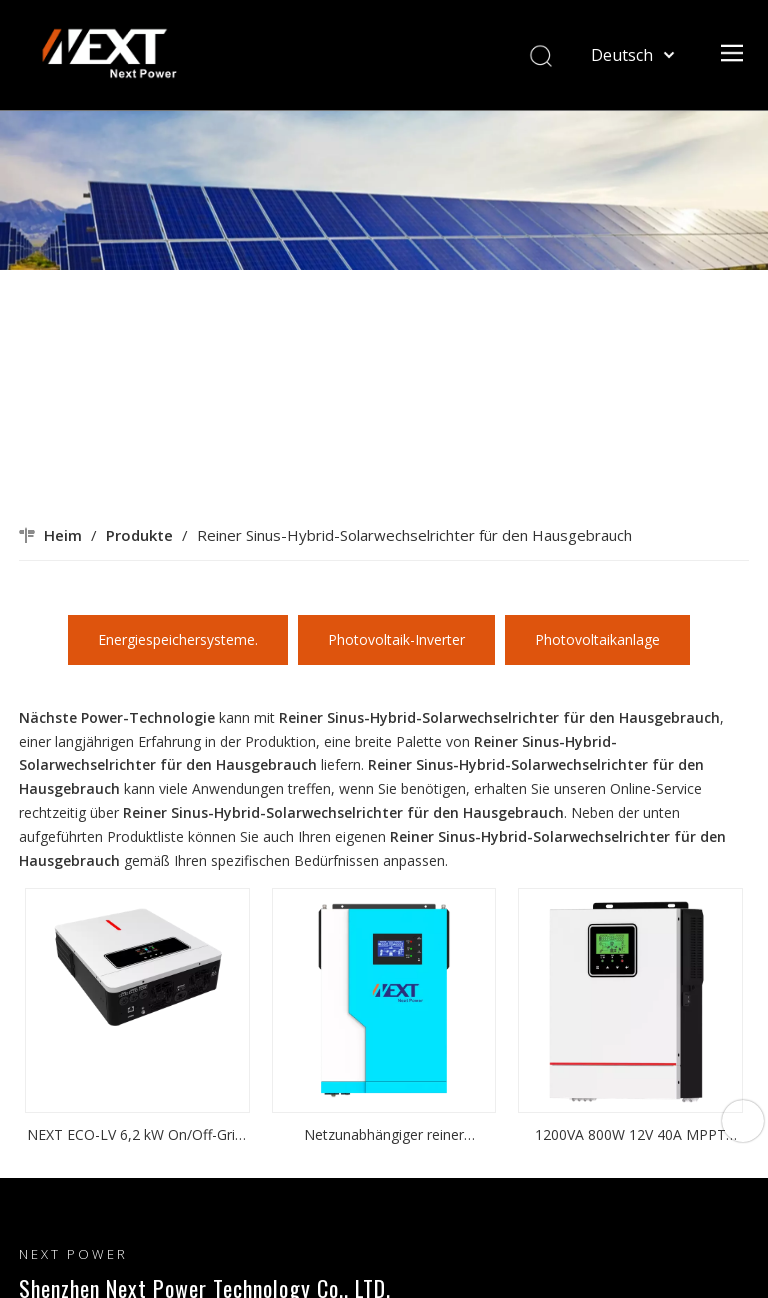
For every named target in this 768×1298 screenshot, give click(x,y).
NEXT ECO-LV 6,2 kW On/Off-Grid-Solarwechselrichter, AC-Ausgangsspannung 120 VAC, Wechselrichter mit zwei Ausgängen (137, 1136)
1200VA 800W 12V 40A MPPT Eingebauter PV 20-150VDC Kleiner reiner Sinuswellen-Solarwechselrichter (630, 1136)
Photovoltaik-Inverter (396, 639)
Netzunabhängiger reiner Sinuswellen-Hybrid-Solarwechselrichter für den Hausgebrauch (384, 1136)
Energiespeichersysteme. (178, 639)
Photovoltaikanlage (597, 639)
